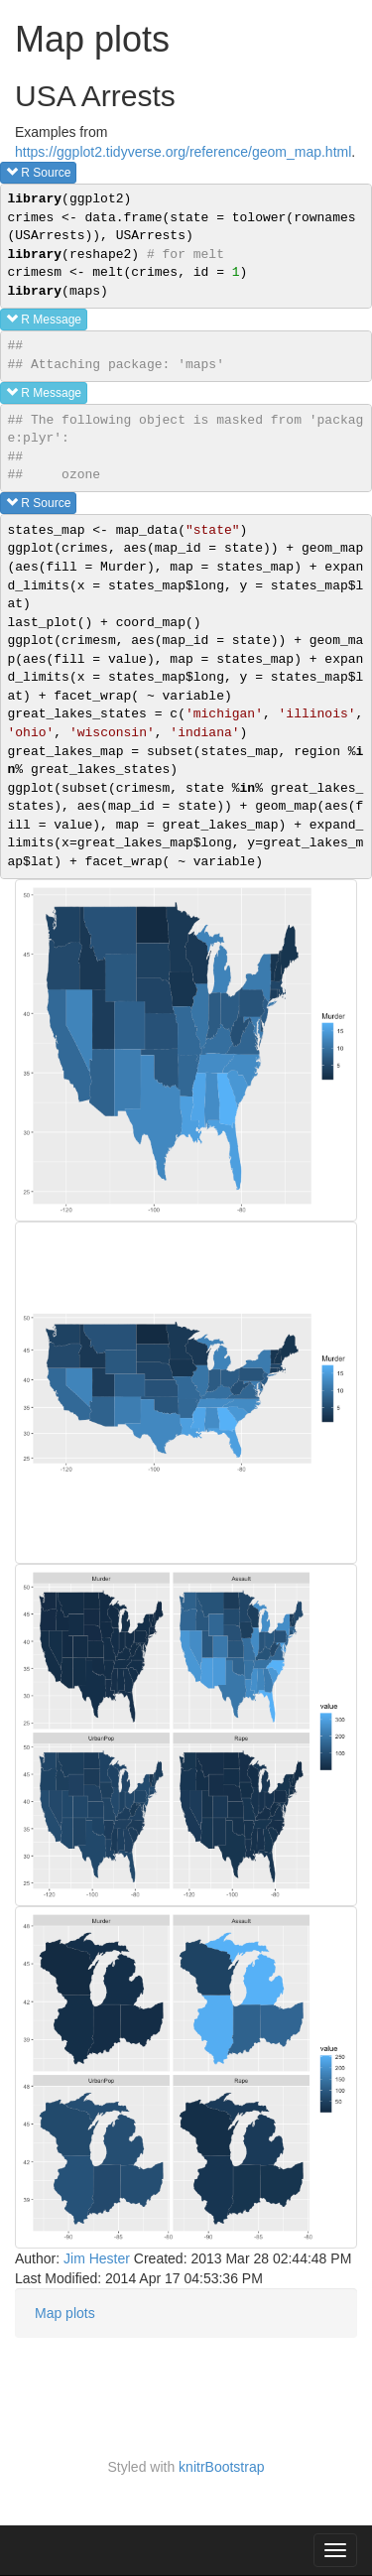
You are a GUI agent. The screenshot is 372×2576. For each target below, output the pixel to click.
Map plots (65, 2313)
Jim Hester (96, 2258)
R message (43, 319)
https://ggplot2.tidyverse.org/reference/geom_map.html (183, 152)
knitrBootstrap (221, 2467)
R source (38, 172)
